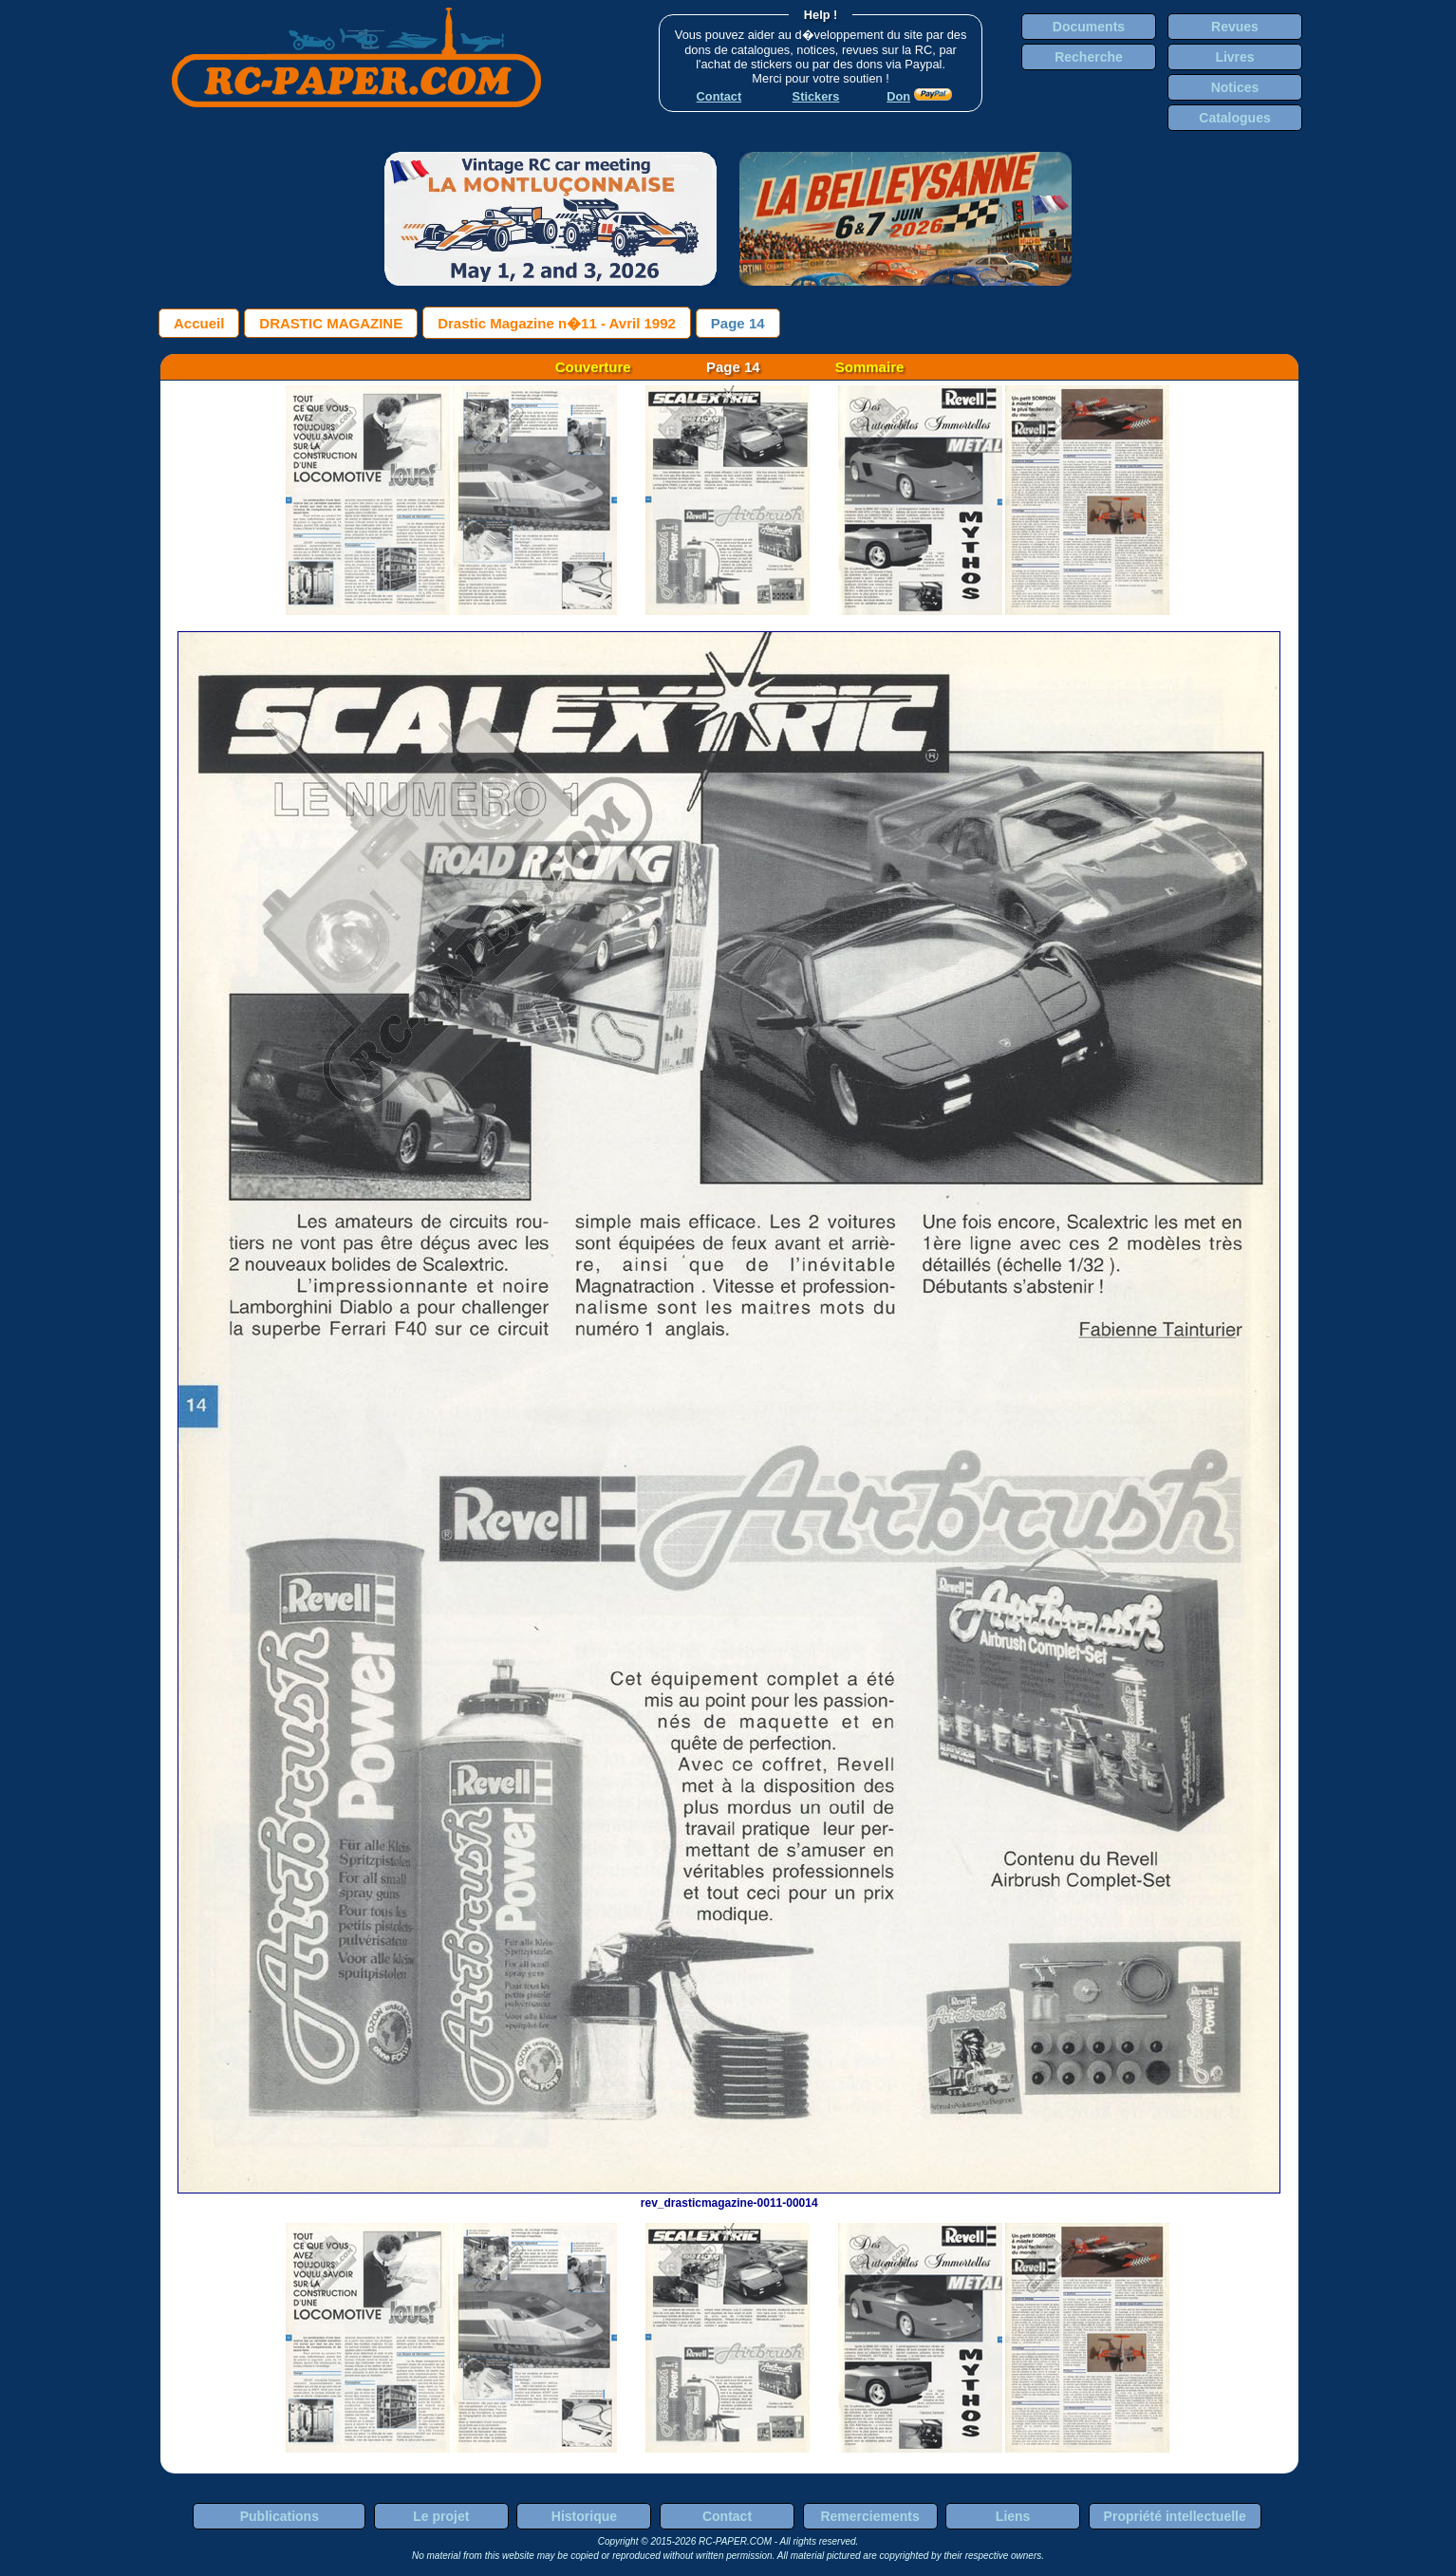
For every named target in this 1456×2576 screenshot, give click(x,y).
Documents (1089, 26)
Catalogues (1234, 117)
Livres (1234, 57)
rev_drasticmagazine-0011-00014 (728, 2196)
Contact (727, 2516)
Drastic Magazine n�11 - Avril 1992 (557, 323)
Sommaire (870, 367)
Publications (279, 2516)
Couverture (593, 367)
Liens (1013, 2516)
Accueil (199, 323)
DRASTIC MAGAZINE (330, 323)
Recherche (1089, 57)
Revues (1235, 26)
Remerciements (869, 2516)
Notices (1235, 87)
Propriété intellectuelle (1175, 2516)
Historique (584, 2516)
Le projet (441, 2516)
